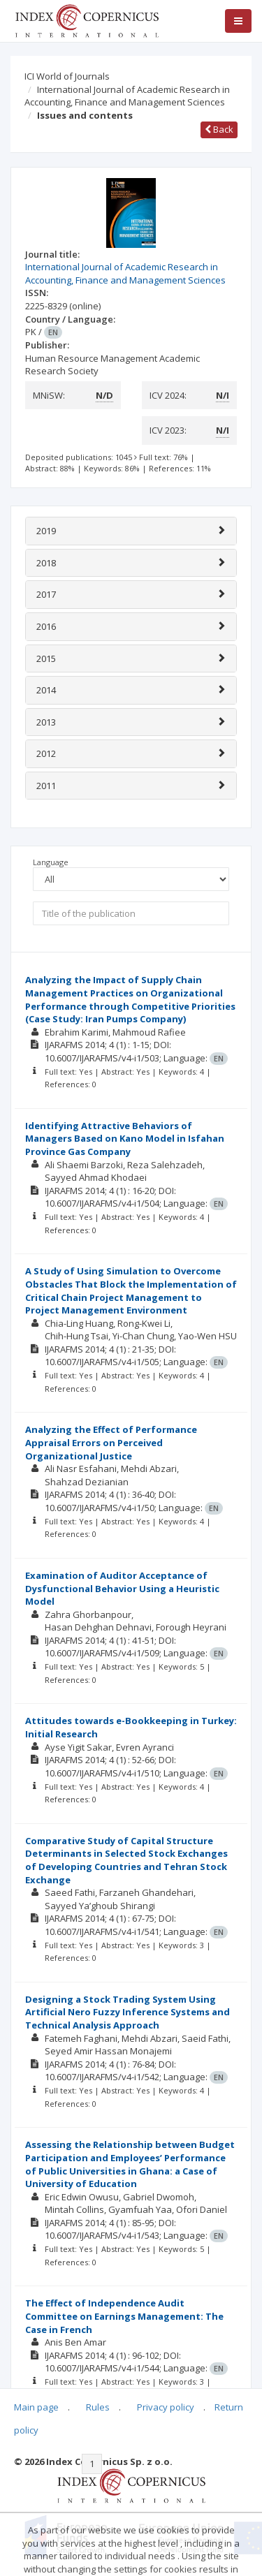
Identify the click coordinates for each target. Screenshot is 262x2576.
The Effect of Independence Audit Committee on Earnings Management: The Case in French (124, 2316)
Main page (36, 2407)
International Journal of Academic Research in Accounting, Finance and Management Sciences (127, 96)
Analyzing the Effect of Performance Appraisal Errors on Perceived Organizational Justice (111, 1442)
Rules (98, 2407)
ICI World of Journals (67, 76)
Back (219, 129)
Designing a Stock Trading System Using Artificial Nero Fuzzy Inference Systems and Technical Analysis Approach (127, 2012)
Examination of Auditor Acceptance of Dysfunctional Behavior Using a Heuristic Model (122, 1588)
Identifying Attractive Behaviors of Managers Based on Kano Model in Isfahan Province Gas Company (124, 1138)
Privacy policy (165, 2407)
